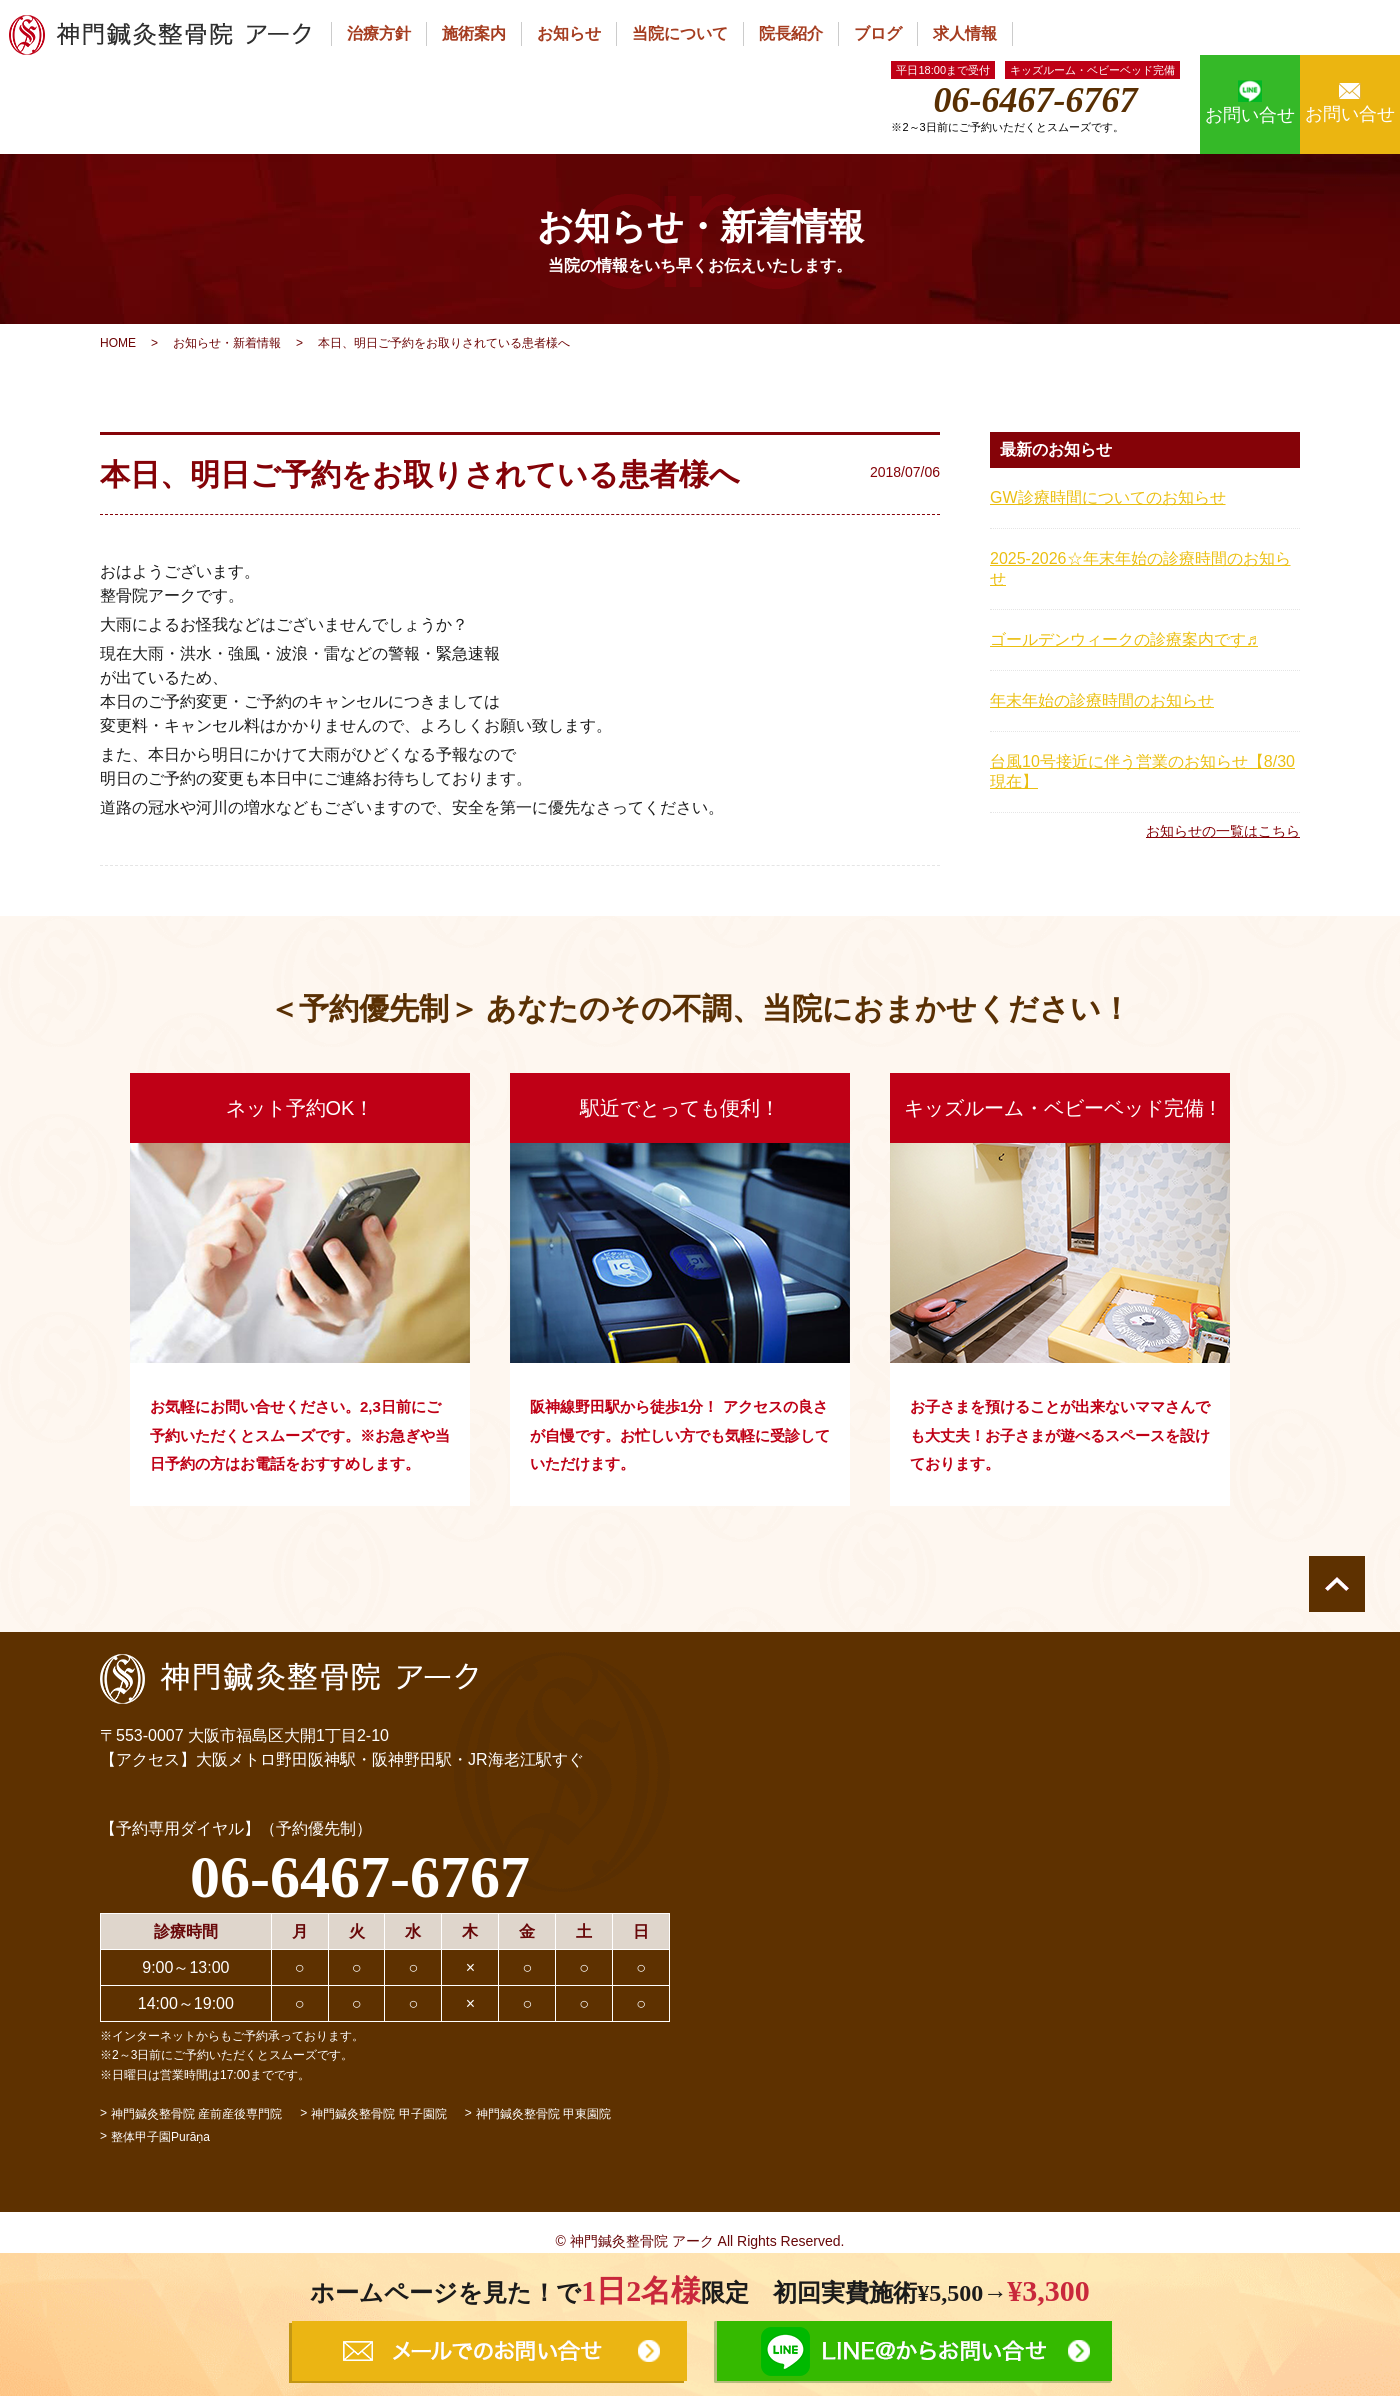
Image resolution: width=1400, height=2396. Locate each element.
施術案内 (474, 33)
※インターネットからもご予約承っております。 (232, 2036)
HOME (118, 343)
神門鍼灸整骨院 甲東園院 (543, 2114)
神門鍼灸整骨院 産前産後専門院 (196, 2114)
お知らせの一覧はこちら (1223, 831)
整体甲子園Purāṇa (160, 2137)
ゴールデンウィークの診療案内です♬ (1124, 639)
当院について (680, 33)
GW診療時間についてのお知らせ (1108, 497)
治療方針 (379, 33)
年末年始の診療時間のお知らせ (1102, 700)
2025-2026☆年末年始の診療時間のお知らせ (1140, 568)
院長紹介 (791, 33)
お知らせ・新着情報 (227, 343)
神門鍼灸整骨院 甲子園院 (378, 2114)
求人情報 (965, 33)
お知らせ (569, 33)
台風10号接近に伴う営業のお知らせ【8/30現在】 (1142, 771)
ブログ (878, 33)
